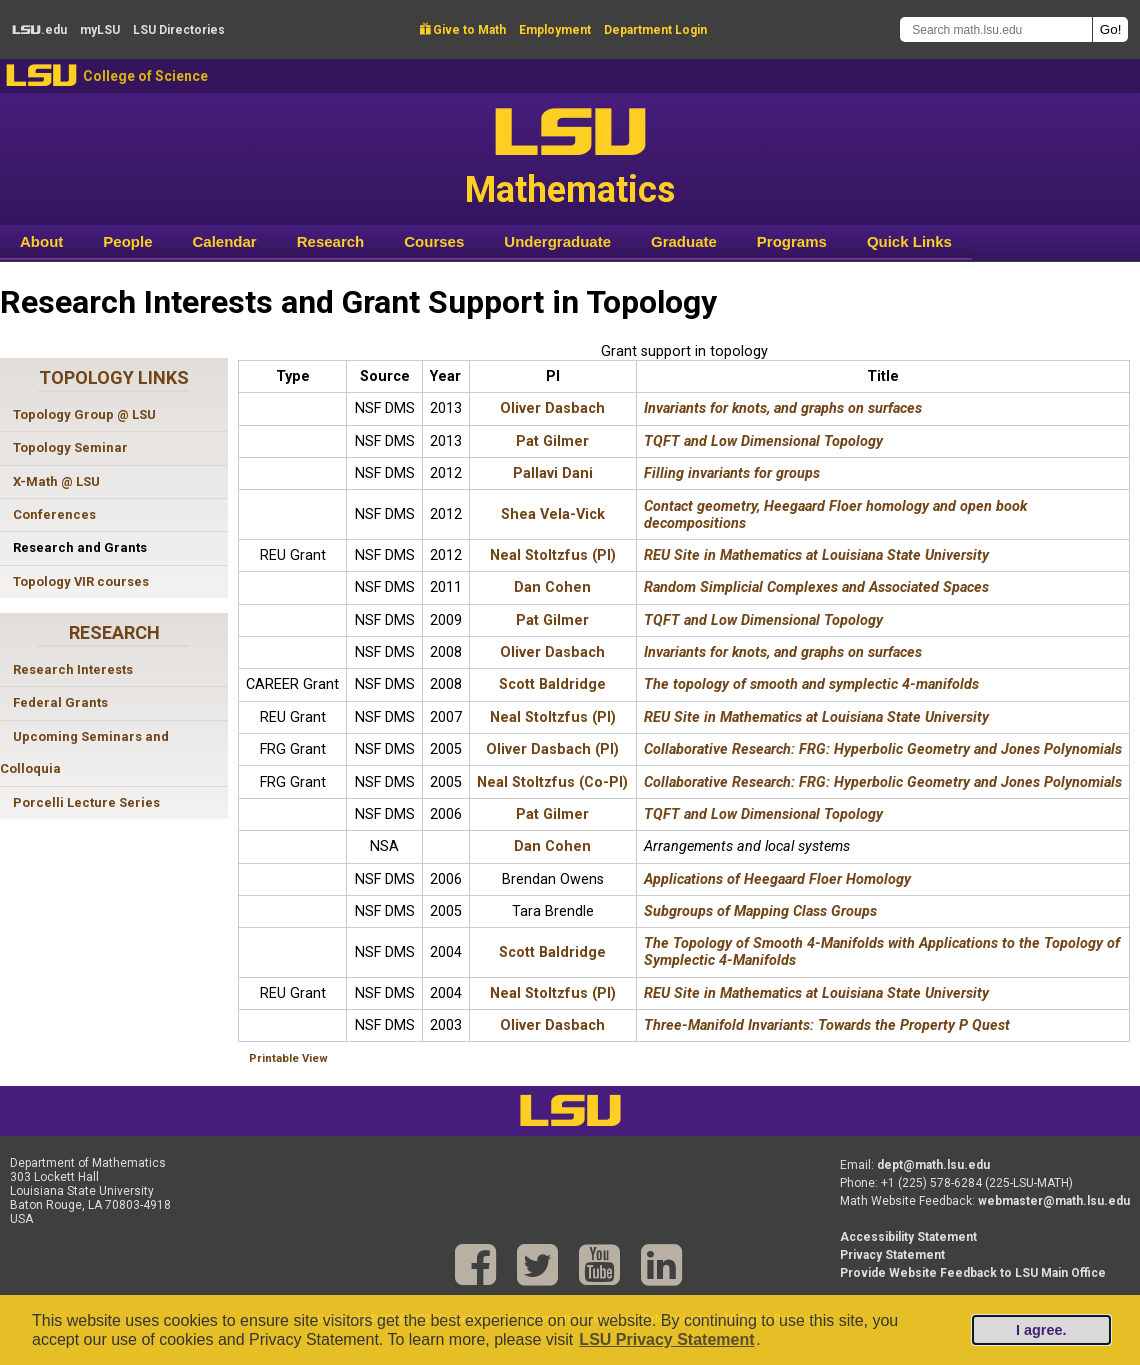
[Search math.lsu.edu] (996, 29)
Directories (179, 30)
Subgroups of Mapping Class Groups (760, 911)
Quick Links (909, 241)
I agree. (1041, 1330)
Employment (555, 30)
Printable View (288, 1058)
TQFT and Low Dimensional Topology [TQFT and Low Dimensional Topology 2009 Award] (763, 620)
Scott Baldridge (552, 684)
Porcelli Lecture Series (86, 802)
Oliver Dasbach (552, 408)
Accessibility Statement (908, 1237)
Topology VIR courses (81, 581)
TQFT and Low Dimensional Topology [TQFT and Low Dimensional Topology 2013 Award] (763, 441)
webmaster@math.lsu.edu (1054, 1201)
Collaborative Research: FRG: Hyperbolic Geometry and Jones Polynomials (883, 749)
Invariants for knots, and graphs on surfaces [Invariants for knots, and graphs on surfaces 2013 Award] (783, 408)
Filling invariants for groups (732, 473)
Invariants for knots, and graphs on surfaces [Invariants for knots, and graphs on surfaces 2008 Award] (783, 652)
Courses (434, 241)
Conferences (54, 514)
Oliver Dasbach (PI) (552, 749)
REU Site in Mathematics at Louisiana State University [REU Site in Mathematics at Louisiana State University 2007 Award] (816, 717)
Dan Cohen (552, 587)
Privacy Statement (892, 1255)
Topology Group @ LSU (84, 414)
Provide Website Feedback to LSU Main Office (973, 1273)
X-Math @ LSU (56, 481)
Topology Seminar (70, 447)
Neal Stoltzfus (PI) (553, 555)
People (127, 241)
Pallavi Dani (553, 473)
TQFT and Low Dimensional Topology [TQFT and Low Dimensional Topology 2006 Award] (763, 814)
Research (331, 241)
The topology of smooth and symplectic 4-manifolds (811, 684)
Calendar (225, 241)
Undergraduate (557, 241)
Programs (792, 241)
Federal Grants (60, 702)
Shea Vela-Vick (553, 514)
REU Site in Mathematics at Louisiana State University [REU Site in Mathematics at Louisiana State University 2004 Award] (816, 993)
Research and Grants (80, 547)
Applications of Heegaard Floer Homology (777, 879)
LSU (41, 75)
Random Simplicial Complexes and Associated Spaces (816, 587)
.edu (39, 30)
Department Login (655, 30)
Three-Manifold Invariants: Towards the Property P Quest (827, 1025)
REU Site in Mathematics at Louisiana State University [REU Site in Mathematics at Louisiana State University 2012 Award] (816, 555)
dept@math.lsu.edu (933, 1165)
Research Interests (73, 669)
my (100, 30)
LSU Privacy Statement (666, 1339)
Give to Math (463, 30)
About (41, 241)
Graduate (684, 241)
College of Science (145, 76)
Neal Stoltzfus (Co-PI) (552, 782)
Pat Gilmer (552, 441)
